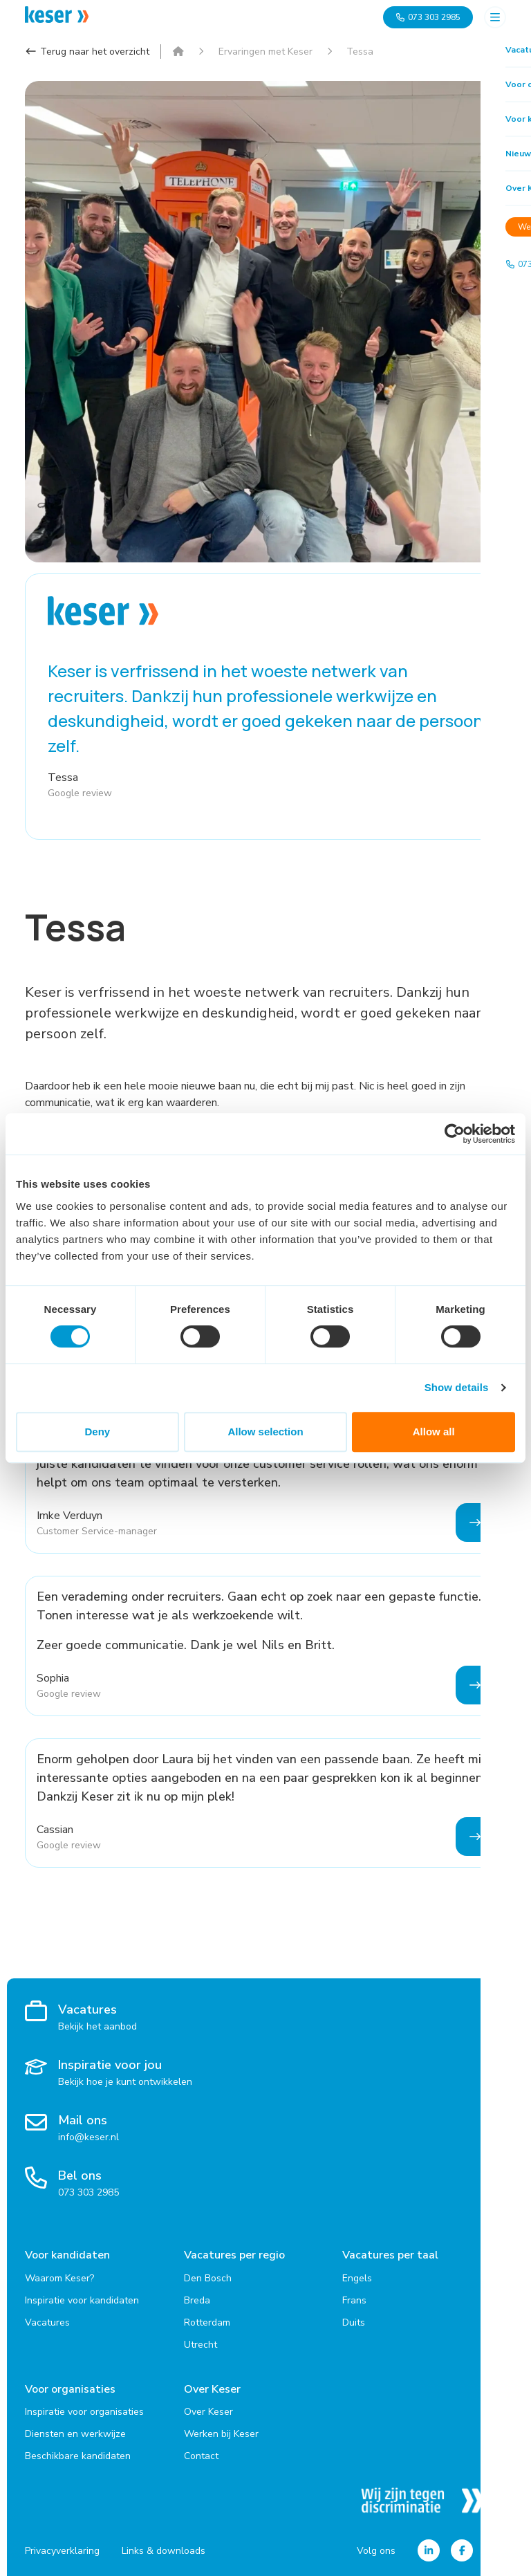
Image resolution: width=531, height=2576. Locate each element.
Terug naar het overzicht (87, 51)
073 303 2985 (427, 17)
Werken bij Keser (221, 2431)
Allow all (434, 1431)
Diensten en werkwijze (75, 2431)
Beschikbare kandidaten (78, 2453)
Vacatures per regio (234, 2255)
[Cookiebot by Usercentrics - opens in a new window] (454, 1133)
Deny (97, 1431)
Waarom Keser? (59, 2276)
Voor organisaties (70, 2387)
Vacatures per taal (390, 2255)
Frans (354, 2299)
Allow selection (265, 1431)
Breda (197, 2299)
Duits (353, 2321)
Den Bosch (208, 2276)
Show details (457, 1387)
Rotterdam (207, 2321)
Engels (357, 2276)
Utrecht (200, 2343)
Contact (201, 2453)
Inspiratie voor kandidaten (82, 2299)
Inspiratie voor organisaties (84, 2409)
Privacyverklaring (62, 2548)
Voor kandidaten (67, 2255)
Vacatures (47, 2321)
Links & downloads (163, 2548)
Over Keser (212, 2387)
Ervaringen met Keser (265, 51)
